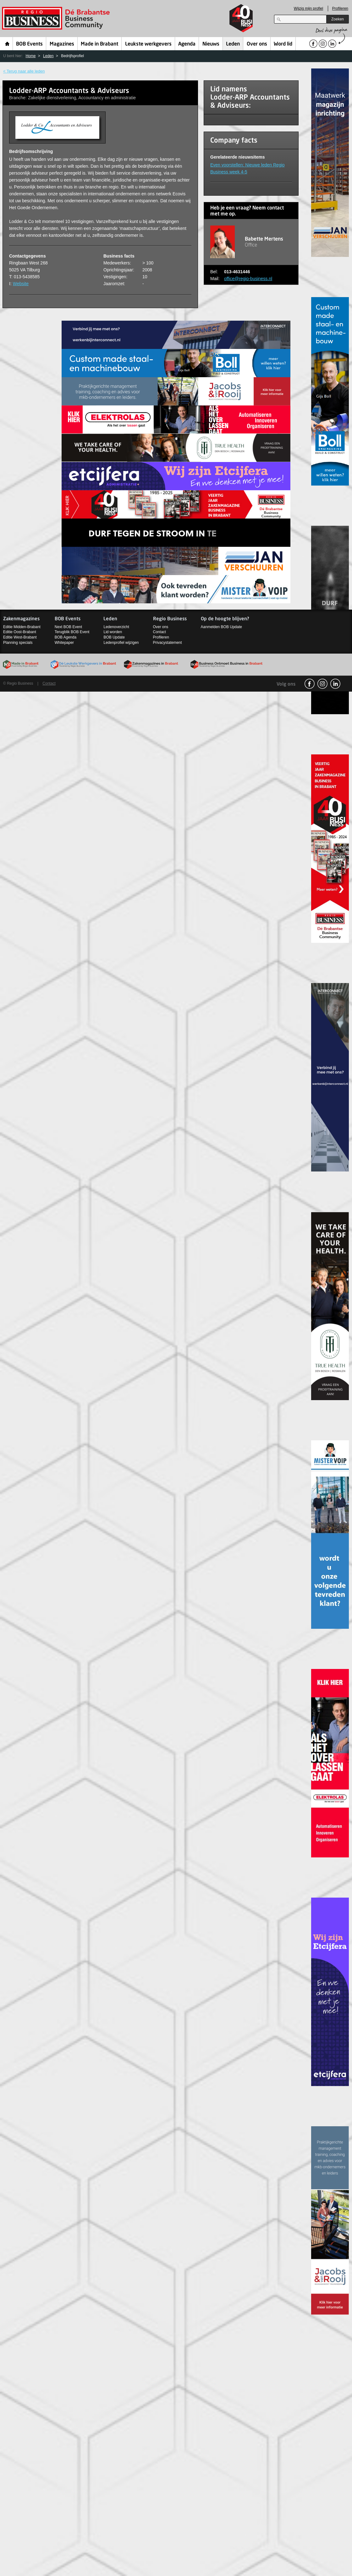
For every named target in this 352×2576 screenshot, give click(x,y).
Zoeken (337, 19)
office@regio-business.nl (248, 278)
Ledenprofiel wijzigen (121, 642)
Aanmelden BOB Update (221, 627)
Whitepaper (64, 642)
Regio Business (57, 18)
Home (7, 43)
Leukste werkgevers (148, 44)
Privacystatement (167, 642)
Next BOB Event (68, 627)
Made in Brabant (99, 44)
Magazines (62, 44)
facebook (310, 684)
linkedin (335, 684)
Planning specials (17, 642)
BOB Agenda (65, 637)
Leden (233, 44)
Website (21, 283)
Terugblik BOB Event (72, 632)
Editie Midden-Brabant (22, 627)
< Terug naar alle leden (24, 71)
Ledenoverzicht (116, 627)
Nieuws (210, 44)
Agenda (186, 44)
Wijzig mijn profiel (308, 8)
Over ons (257, 44)
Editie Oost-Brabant (19, 632)
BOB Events (29, 44)
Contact (159, 632)
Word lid (283, 44)
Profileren (340, 8)
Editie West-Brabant (20, 637)
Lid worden (112, 632)
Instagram (322, 684)
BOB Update (113, 637)
